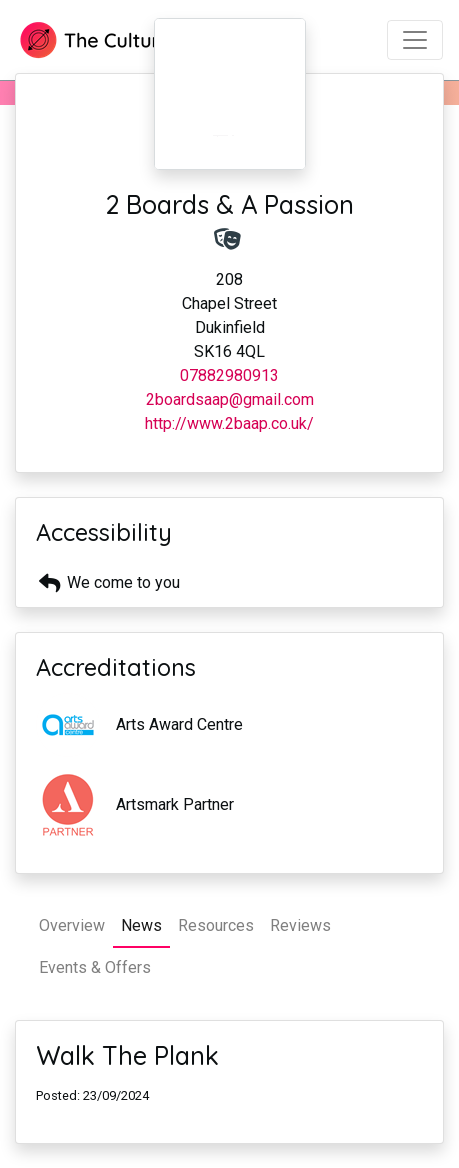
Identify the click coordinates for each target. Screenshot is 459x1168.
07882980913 (229, 375)
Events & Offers (95, 967)
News (141, 925)
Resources (216, 925)
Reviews (300, 925)
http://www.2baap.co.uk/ (229, 423)
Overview (72, 925)
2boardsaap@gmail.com (230, 399)
